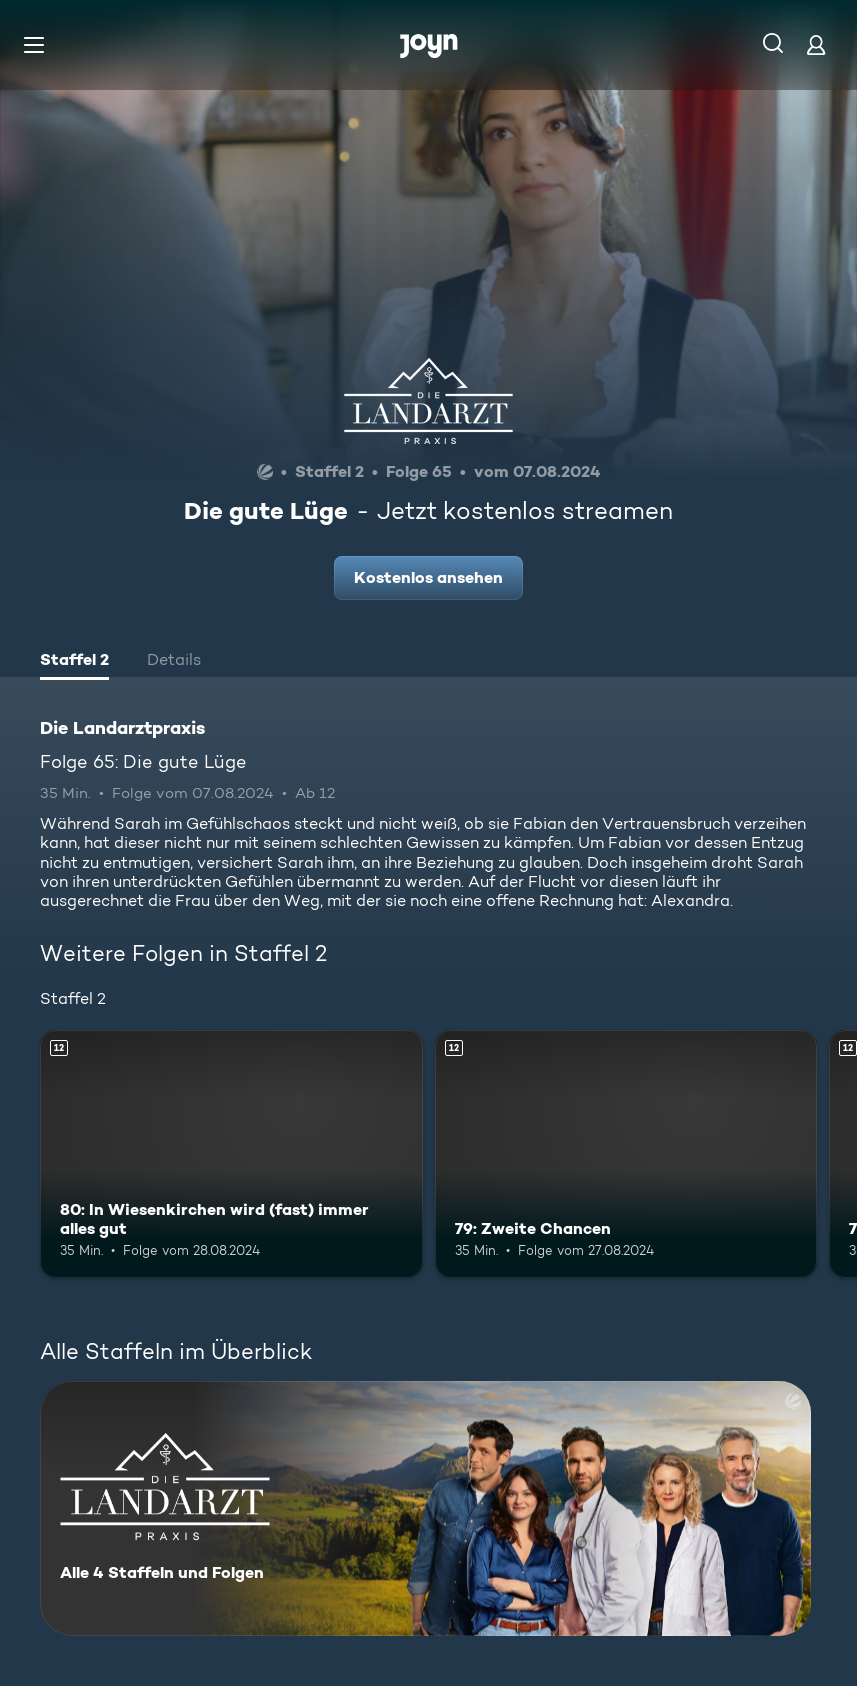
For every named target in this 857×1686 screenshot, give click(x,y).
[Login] (816, 44)
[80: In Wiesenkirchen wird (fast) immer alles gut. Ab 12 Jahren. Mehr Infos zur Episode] (231, 1154)
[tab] (74, 662)
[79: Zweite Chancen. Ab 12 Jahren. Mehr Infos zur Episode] (626, 1154)
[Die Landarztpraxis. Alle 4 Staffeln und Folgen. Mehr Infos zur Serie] (425, 1508)
